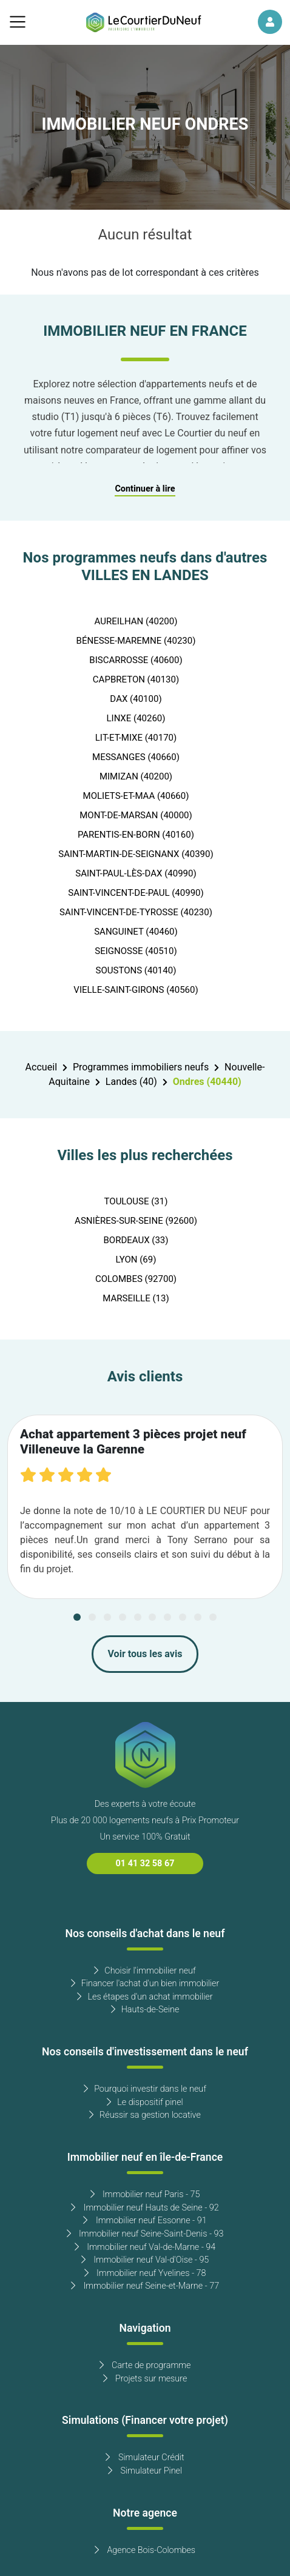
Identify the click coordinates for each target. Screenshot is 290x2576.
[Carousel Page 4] (122, 1617)
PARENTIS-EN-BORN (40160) (136, 834)
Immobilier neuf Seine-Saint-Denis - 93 (145, 2233)
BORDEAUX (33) (135, 1240)
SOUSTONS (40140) (136, 970)
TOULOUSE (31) (136, 1201)
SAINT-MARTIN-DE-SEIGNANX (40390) (135, 854)
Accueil (41, 1067)
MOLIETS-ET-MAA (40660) (136, 795)
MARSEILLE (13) (136, 1298)
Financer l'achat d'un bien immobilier (145, 1983)
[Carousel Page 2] (92, 1617)
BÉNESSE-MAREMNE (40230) (136, 640)
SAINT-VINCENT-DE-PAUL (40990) (136, 892)
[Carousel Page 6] (152, 1617)
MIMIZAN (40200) (135, 776)
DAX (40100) (135, 699)
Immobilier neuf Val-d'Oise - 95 (145, 2260)
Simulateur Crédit (145, 2457)
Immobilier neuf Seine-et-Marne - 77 (145, 2286)
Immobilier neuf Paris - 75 (145, 2194)
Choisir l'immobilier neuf (144, 1970)
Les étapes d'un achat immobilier (144, 1996)
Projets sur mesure (145, 2378)
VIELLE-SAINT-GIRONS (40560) (135, 989)
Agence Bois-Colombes (145, 2550)
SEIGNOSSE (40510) (136, 951)
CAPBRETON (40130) (136, 679)
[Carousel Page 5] (137, 1617)
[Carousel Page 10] (213, 1617)
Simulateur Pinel (145, 2470)
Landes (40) (131, 1082)
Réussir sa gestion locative (145, 2115)
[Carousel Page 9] (197, 1617)
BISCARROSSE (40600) (135, 660)
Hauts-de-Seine (145, 2009)
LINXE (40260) (135, 718)
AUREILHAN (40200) (136, 621)
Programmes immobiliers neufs (141, 1067)
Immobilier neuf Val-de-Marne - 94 (145, 2247)
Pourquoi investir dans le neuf (145, 2089)
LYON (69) (136, 1259)
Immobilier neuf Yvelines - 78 (145, 2273)
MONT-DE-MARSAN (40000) (135, 815)
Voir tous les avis (145, 1654)
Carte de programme (145, 2365)
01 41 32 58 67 (145, 1863)
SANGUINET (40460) (136, 931)
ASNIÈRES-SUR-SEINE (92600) (136, 1220)
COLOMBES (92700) (136, 1279)
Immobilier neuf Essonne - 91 (144, 2220)
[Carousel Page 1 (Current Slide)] (77, 1617)
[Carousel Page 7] (167, 1617)
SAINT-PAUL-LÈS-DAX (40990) (135, 873)
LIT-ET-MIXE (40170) (136, 737)
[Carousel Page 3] (107, 1617)
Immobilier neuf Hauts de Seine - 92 (145, 2207)
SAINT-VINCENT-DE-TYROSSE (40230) (135, 912)
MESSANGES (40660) (136, 757)
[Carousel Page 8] (182, 1617)
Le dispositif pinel (145, 2102)
